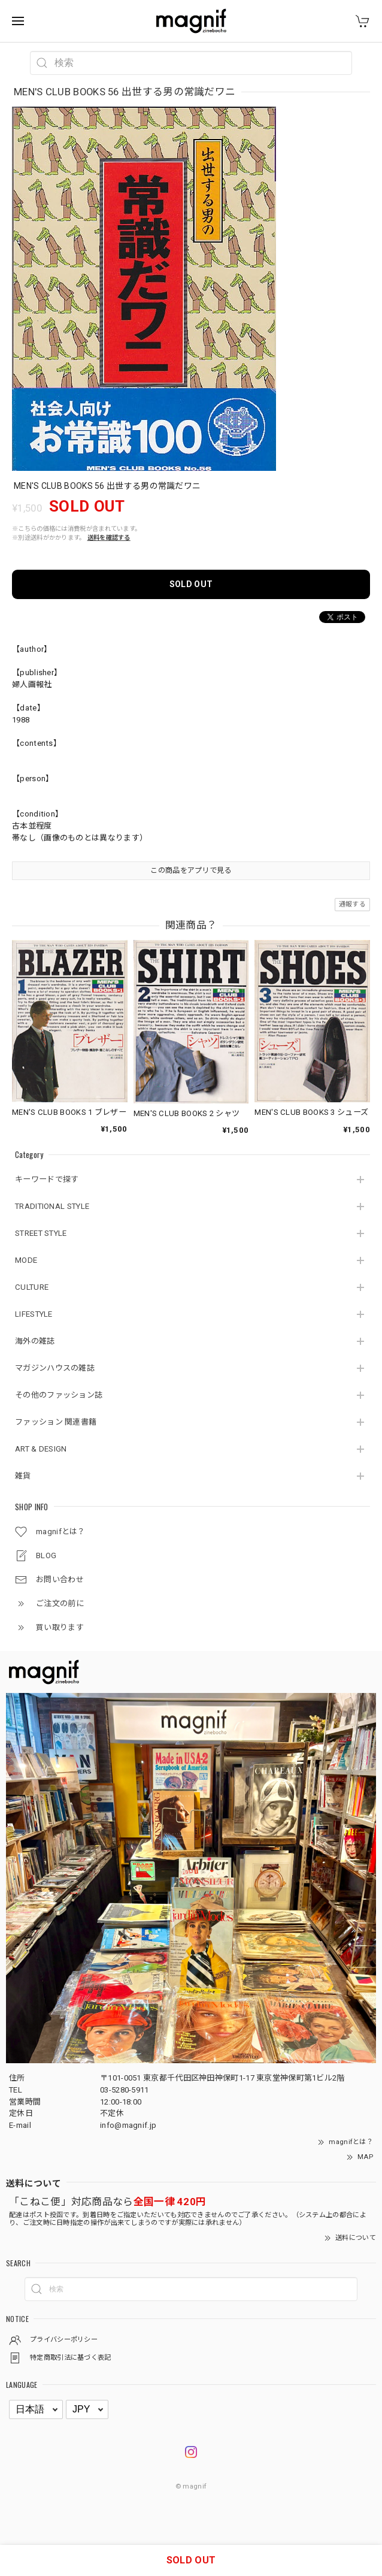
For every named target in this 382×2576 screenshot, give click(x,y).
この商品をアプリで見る (190, 870)
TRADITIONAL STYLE (52, 1206)
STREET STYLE (41, 1233)
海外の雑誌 (35, 1341)
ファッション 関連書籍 (55, 1421)
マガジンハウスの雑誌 (55, 1367)
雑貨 (23, 1475)
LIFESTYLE (34, 1314)
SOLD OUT (191, 584)
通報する (352, 904)
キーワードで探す (46, 1179)
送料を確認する (109, 538)
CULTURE (31, 1287)
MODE (26, 1260)
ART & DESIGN (41, 1448)
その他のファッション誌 (58, 1394)
